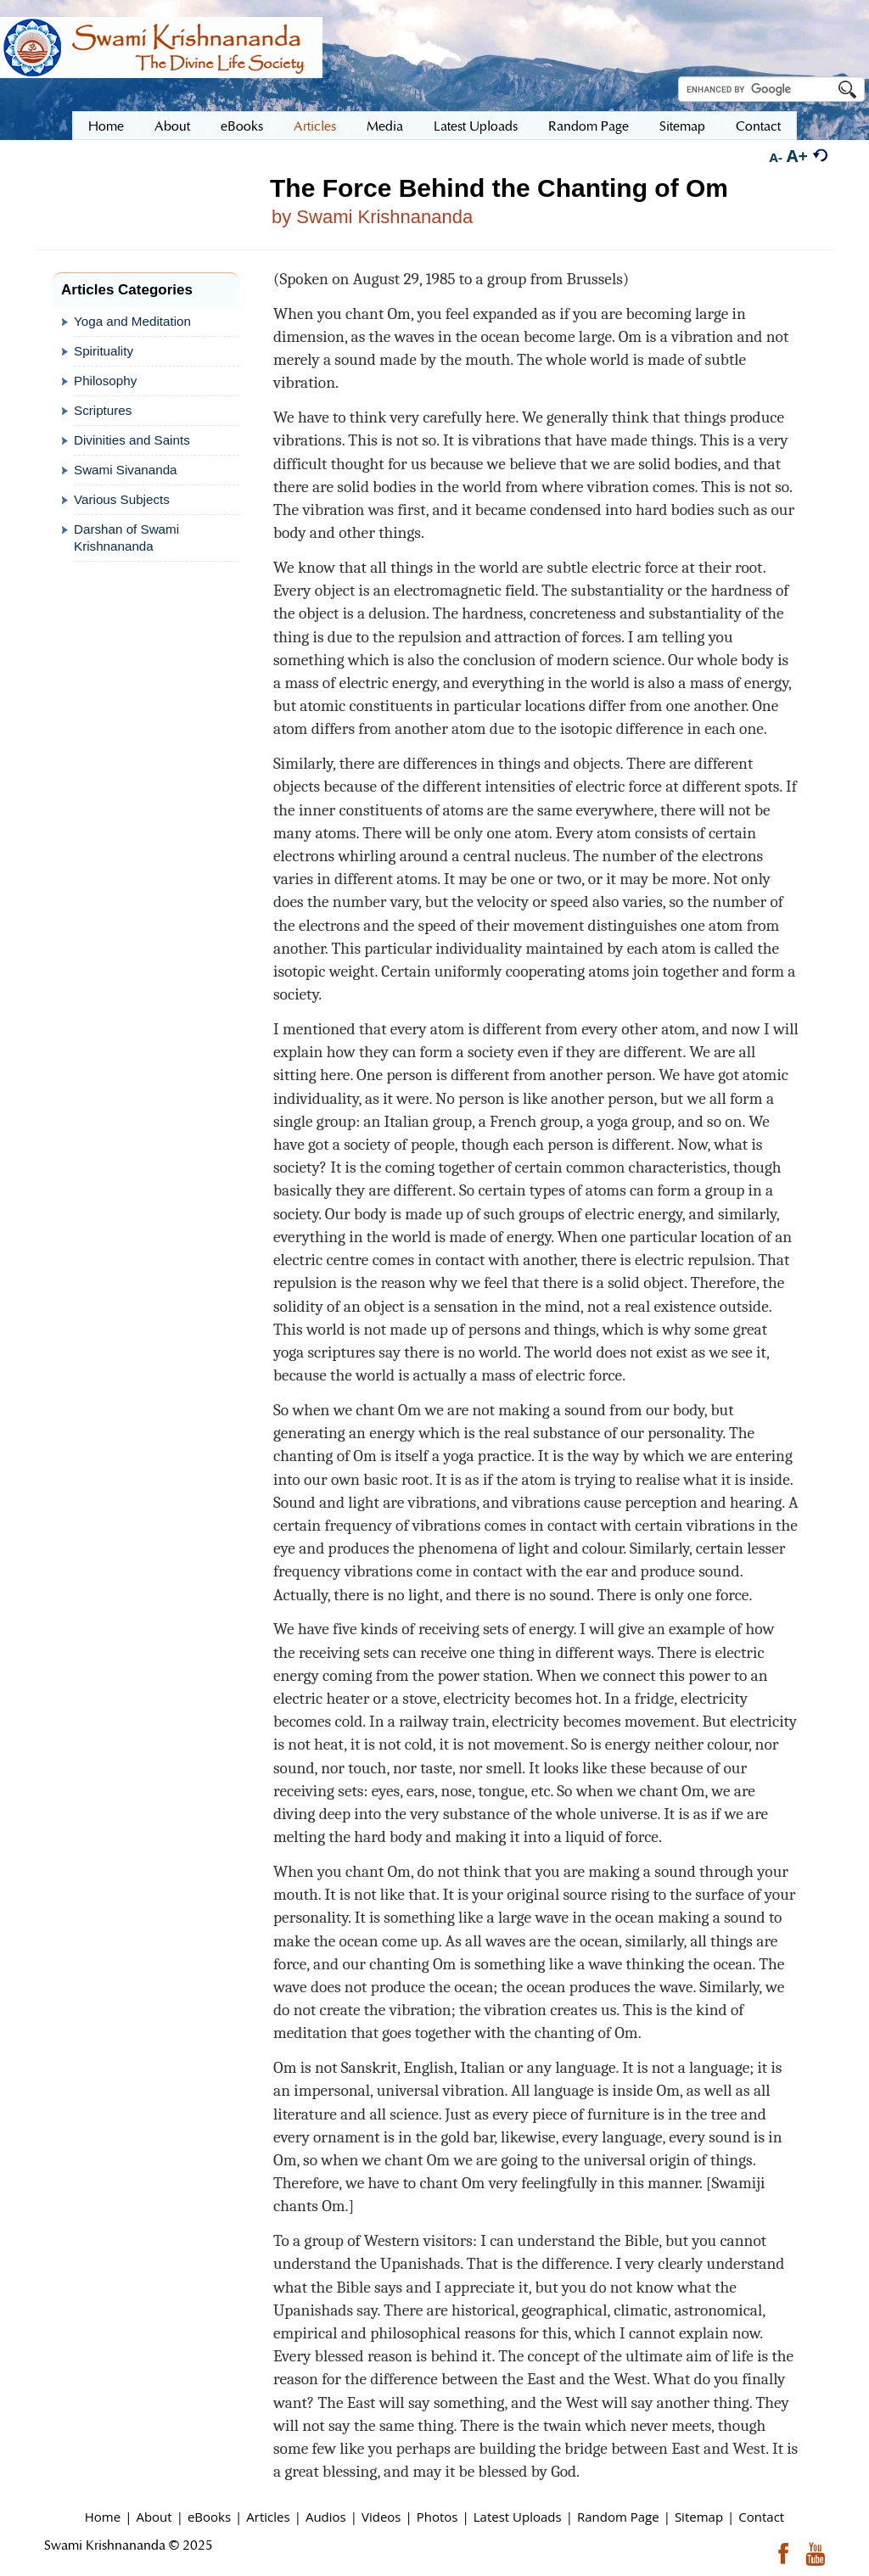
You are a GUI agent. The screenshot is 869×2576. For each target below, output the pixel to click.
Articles (267, 2516)
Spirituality (103, 351)
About (153, 2516)
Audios (326, 2516)
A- (776, 156)
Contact (761, 2516)
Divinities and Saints (132, 440)
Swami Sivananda (125, 469)
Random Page (618, 2516)
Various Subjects (122, 499)
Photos (437, 2516)
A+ (797, 155)
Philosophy (105, 380)
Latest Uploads (518, 2516)
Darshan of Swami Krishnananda (126, 537)
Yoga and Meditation (132, 321)
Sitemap (699, 2516)
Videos (381, 2516)
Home (103, 2516)
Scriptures (103, 410)
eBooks (209, 2516)
